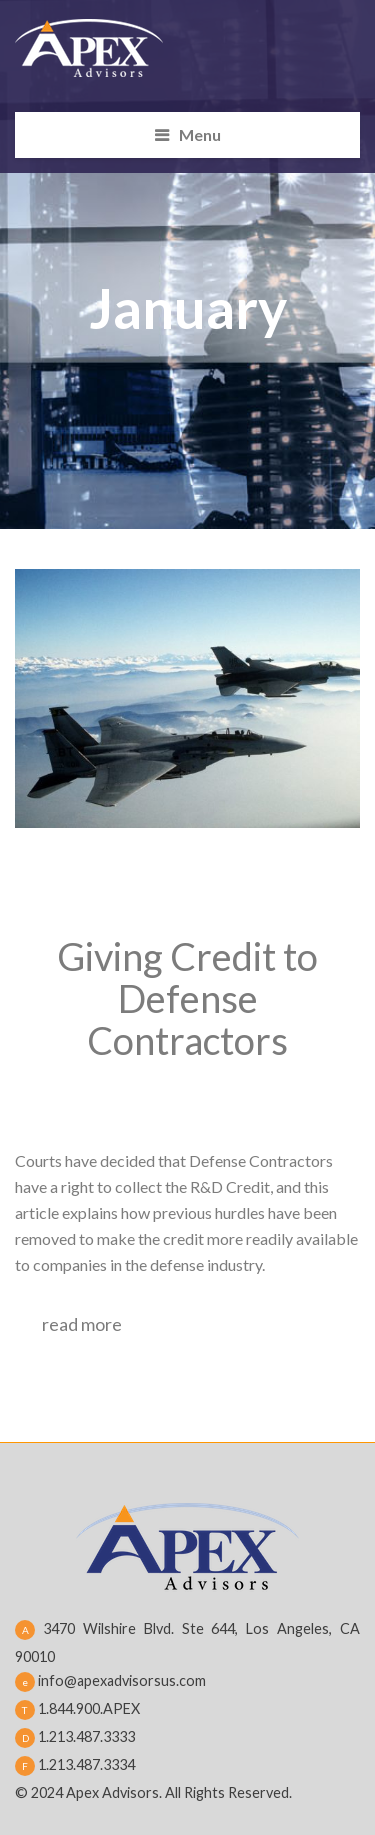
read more (82, 1324)
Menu (200, 134)
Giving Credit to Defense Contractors (187, 998)
